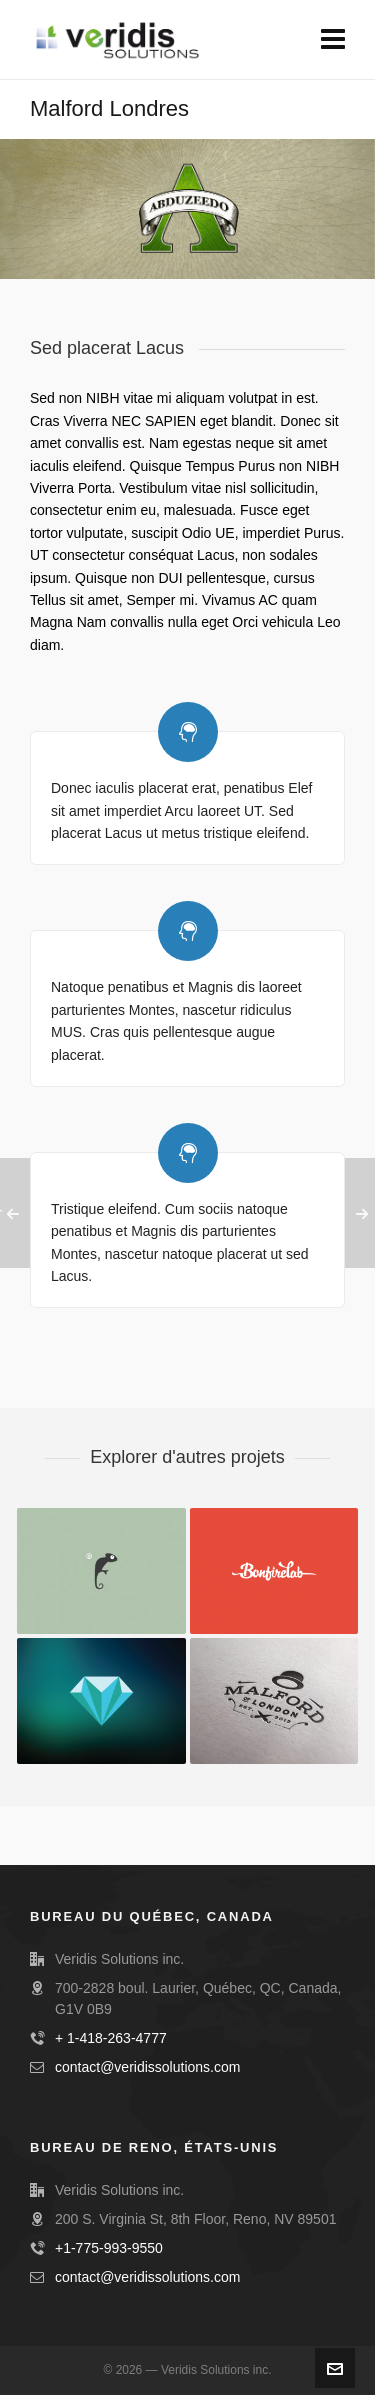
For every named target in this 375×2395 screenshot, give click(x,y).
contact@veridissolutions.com (147, 2067)
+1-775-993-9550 (109, 2248)
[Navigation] (333, 40)
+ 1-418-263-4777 (111, 2038)
